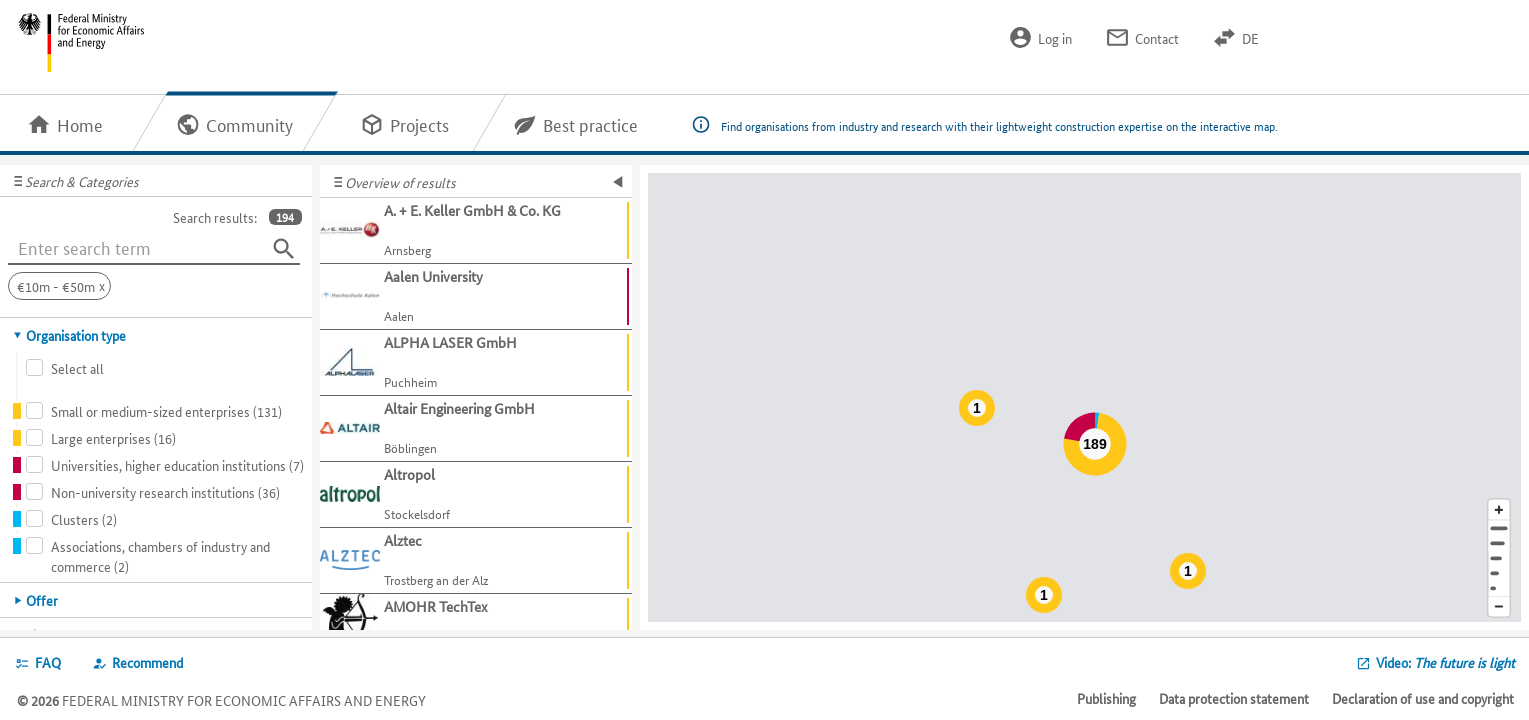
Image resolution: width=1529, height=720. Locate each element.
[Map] (1084, 397)
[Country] (1499, 573)
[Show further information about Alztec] (476, 561)
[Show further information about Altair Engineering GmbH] (476, 429)
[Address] (1499, 528)
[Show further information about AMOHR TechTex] (476, 627)
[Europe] (1499, 588)
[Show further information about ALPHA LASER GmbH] (476, 363)
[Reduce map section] (1499, 607)
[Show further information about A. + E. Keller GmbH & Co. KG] (476, 231)
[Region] (1499, 558)
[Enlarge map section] (1499, 509)
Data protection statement (1234, 698)
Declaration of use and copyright (1423, 698)
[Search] (284, 249)
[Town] (1499, 543)
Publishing (1106, 698)
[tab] (156, 335)
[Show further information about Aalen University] (476, 297)
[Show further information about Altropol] (476, 495)
